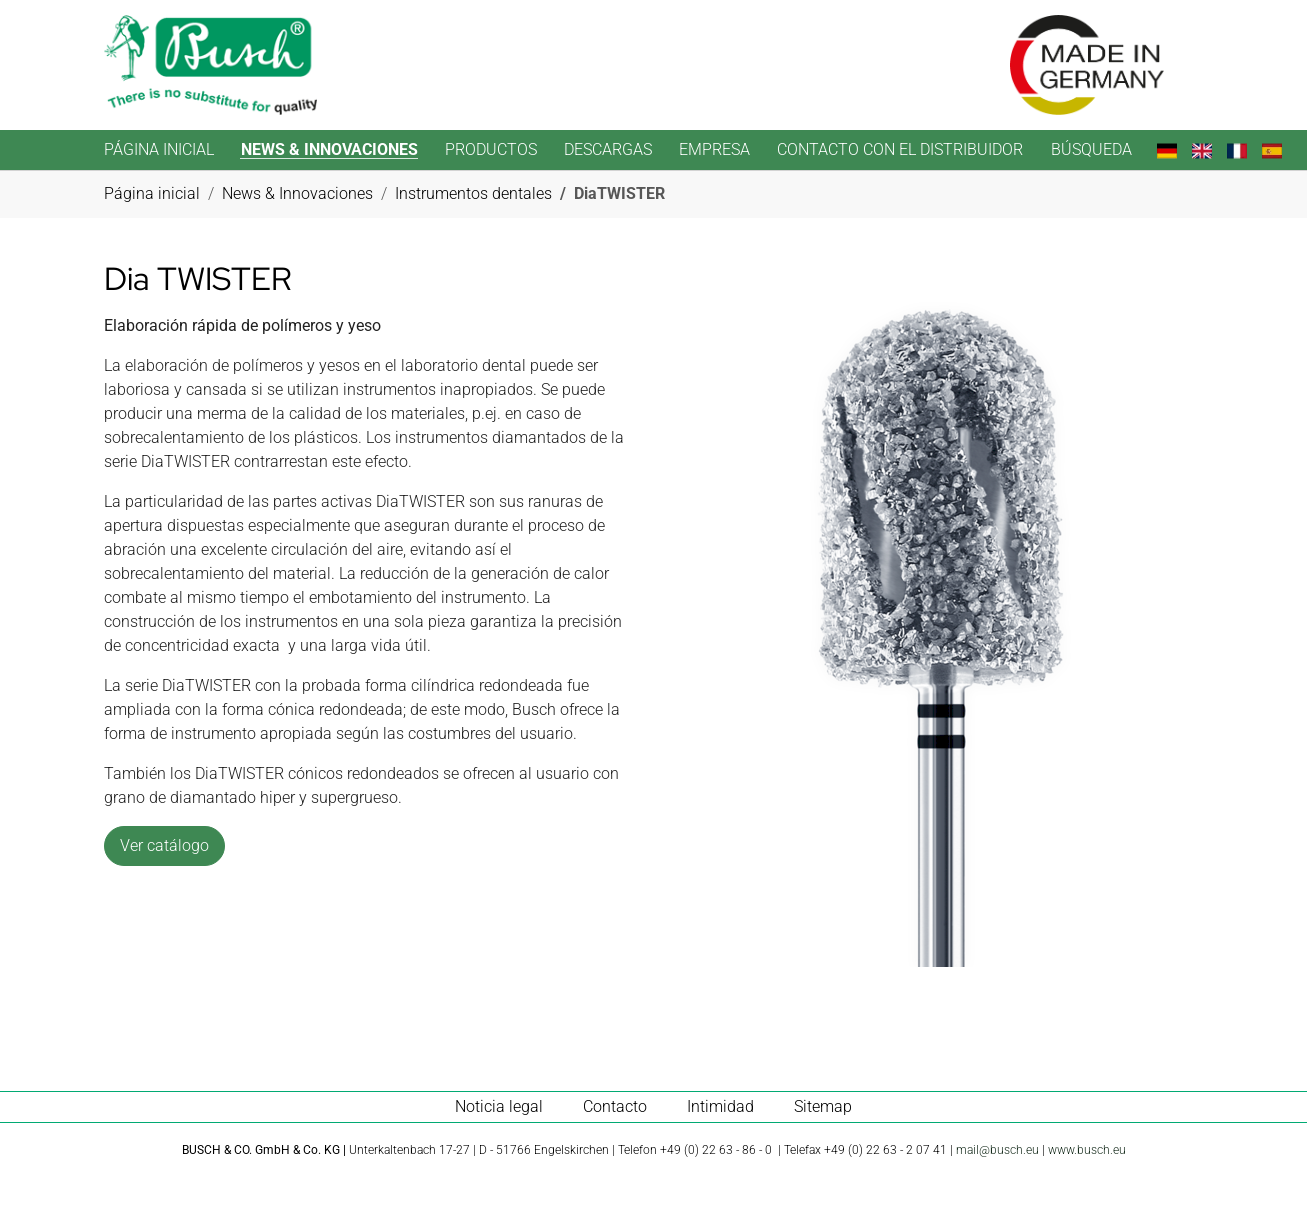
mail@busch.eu (997, 1150)
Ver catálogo (164, 845)
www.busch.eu (1087, 1150)
